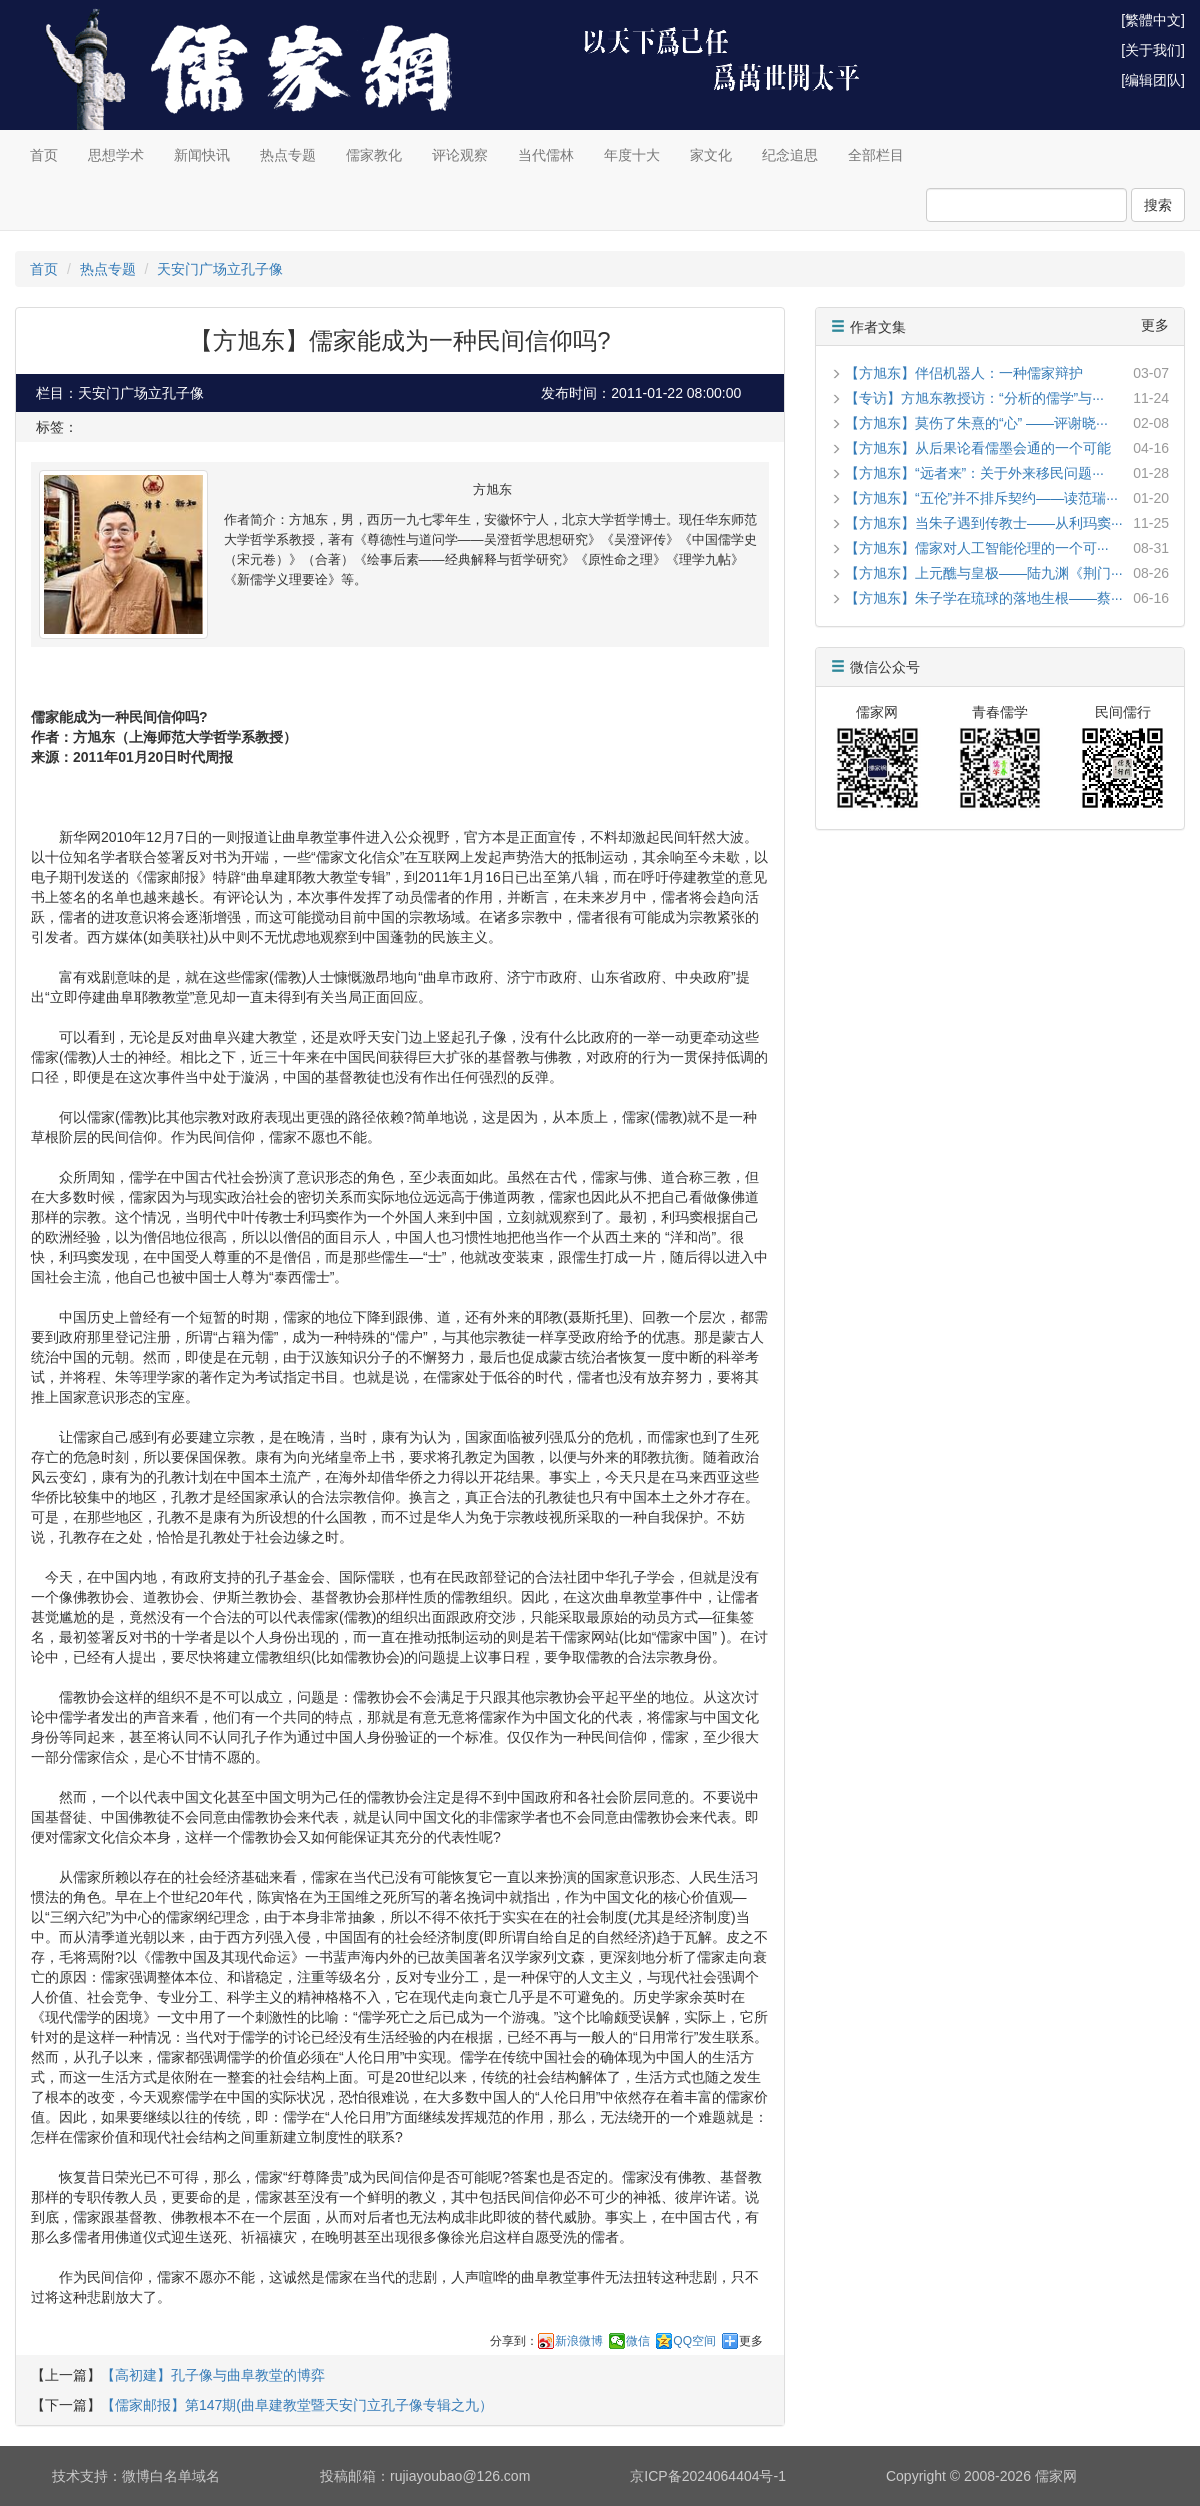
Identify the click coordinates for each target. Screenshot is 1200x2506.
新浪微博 (579, 2341)
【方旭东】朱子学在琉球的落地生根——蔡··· (984, 598)
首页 (44, 155)
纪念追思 (790, 155)
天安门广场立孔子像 (220, 269)
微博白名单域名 (171, 2476)
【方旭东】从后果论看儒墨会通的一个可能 (978, 448)
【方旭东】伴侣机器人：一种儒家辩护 (964, 373)
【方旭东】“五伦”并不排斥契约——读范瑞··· (981, 498)
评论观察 (460, 155)
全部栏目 (876, 155)
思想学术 (116, 155)
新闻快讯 (202, 155)
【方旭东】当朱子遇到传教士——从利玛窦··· (984, 523)
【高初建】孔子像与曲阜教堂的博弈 (213, 2375)
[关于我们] (1153, 50)
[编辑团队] (1153, 80)
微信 (638, 2341)
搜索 (1158, 205)
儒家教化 (374, 155)
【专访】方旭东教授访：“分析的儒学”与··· (974, 398)
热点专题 (288, 155)
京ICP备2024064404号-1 (708, 2476)
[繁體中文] (1153, 20)
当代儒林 (546, 155)
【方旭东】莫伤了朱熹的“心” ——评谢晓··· (976, 423)
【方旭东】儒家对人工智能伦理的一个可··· (977, 548)
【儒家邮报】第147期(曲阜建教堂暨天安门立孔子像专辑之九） (297, 2405)
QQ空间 (694, 2341)
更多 (751, 2341)
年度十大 (632, 155)
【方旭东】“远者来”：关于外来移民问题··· (974, 473)
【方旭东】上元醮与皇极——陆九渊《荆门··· (984, 573)
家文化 (711, 155)
